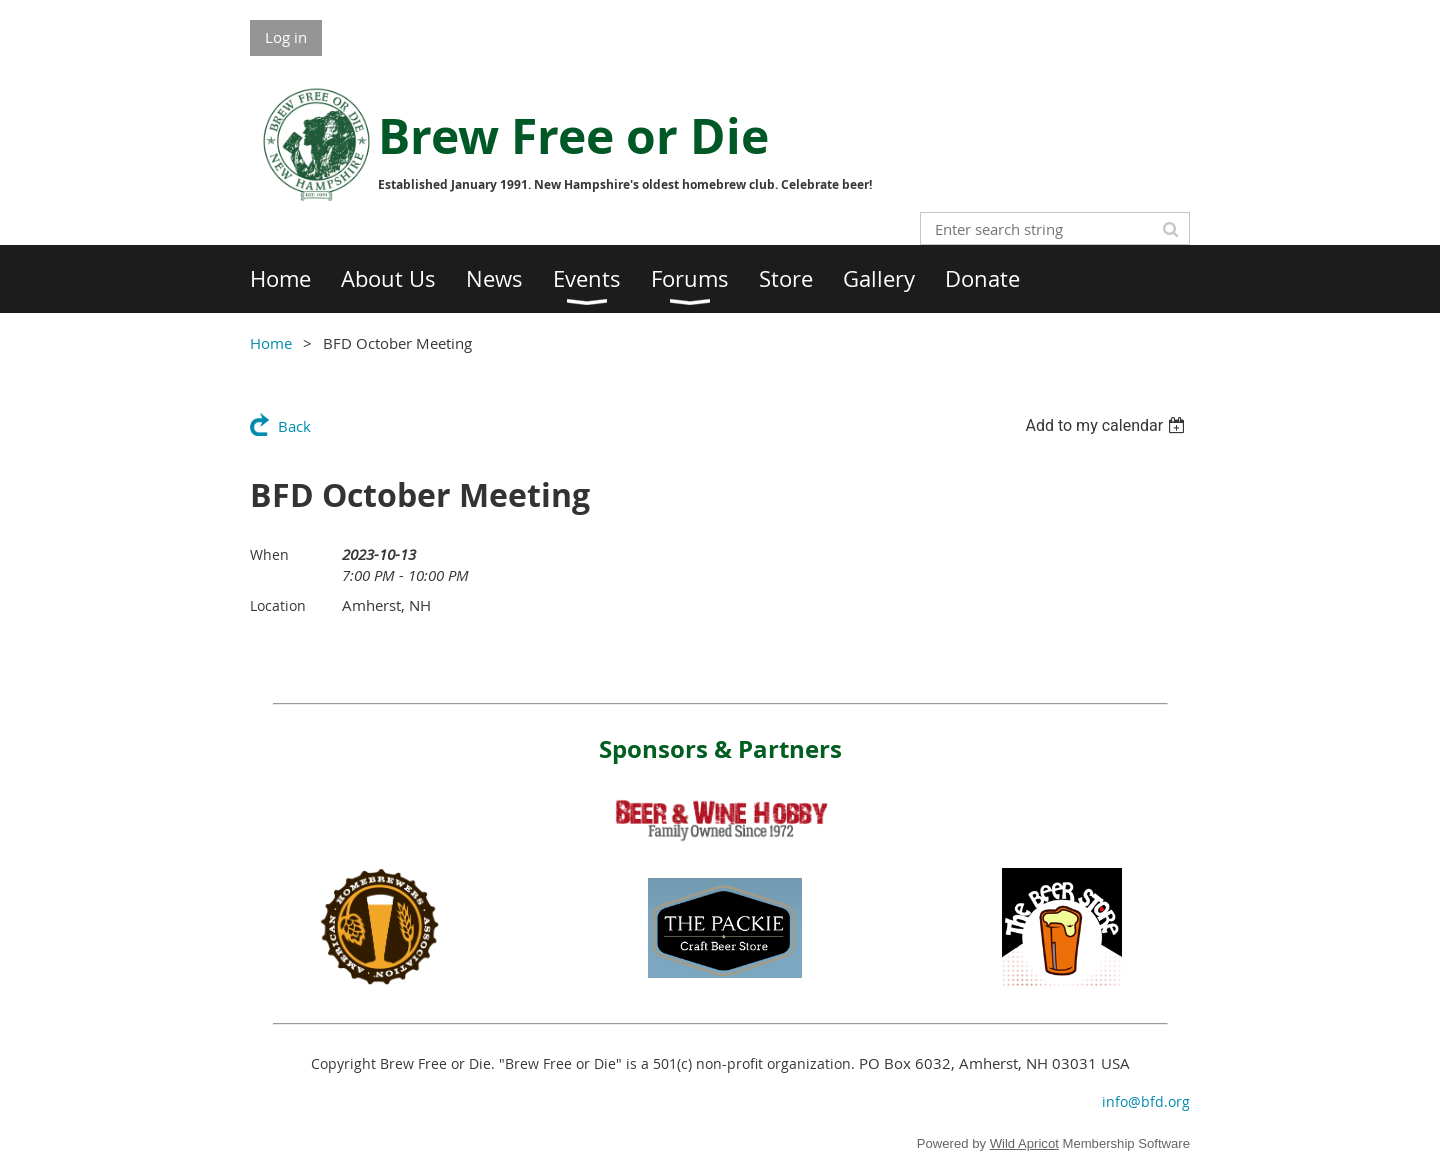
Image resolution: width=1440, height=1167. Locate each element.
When (269, 554)
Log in (286, 37)
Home (271, 343)
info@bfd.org (1146, 1101)
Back (294, 426)
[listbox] (1107, 425)
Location (278, 605)
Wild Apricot (1024, 1143)
